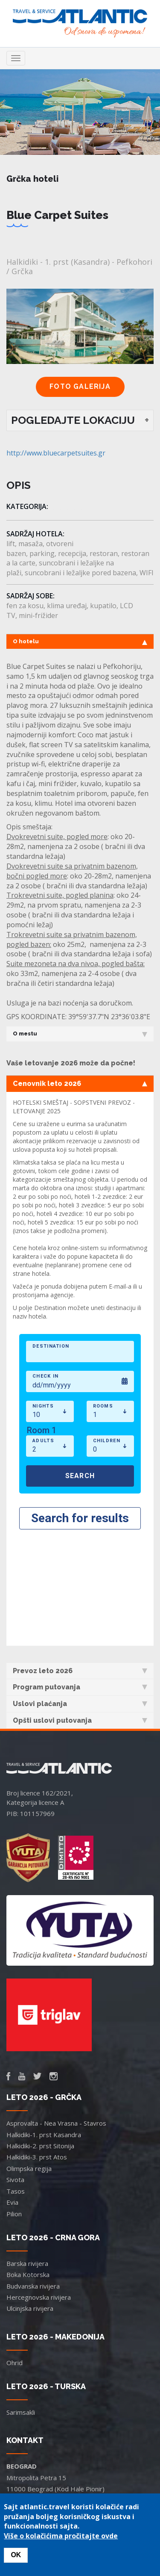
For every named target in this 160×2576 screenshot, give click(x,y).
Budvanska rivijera (33, 2172)
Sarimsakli (20, 2298)
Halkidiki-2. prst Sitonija (40, 2031)
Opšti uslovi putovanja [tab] (80, 1606)
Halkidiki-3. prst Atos (36, 2042)
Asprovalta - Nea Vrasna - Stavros (56, 2009)
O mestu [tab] (80, 1033)
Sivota (15, 2065)
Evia (12, 2088)
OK (16, 2554)
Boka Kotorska (27, 2160)
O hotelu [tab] (80, 641)
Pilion (14, 2099)
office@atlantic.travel (37, 2458)
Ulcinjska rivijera (29, 2194)
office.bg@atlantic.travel (41, 2397)
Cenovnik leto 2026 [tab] (80, 1083)
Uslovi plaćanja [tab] (80, 1589)
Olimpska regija (29, 2054)
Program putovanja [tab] (80, 1573)
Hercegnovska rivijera (38, 2183)
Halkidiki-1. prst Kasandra (43, 2020)
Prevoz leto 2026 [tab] (80, 1557)
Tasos (15, 2077)
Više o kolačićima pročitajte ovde (61, 2536)
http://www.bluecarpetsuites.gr (55, 453)
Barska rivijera (27, 2149)
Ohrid (14, 2248)
